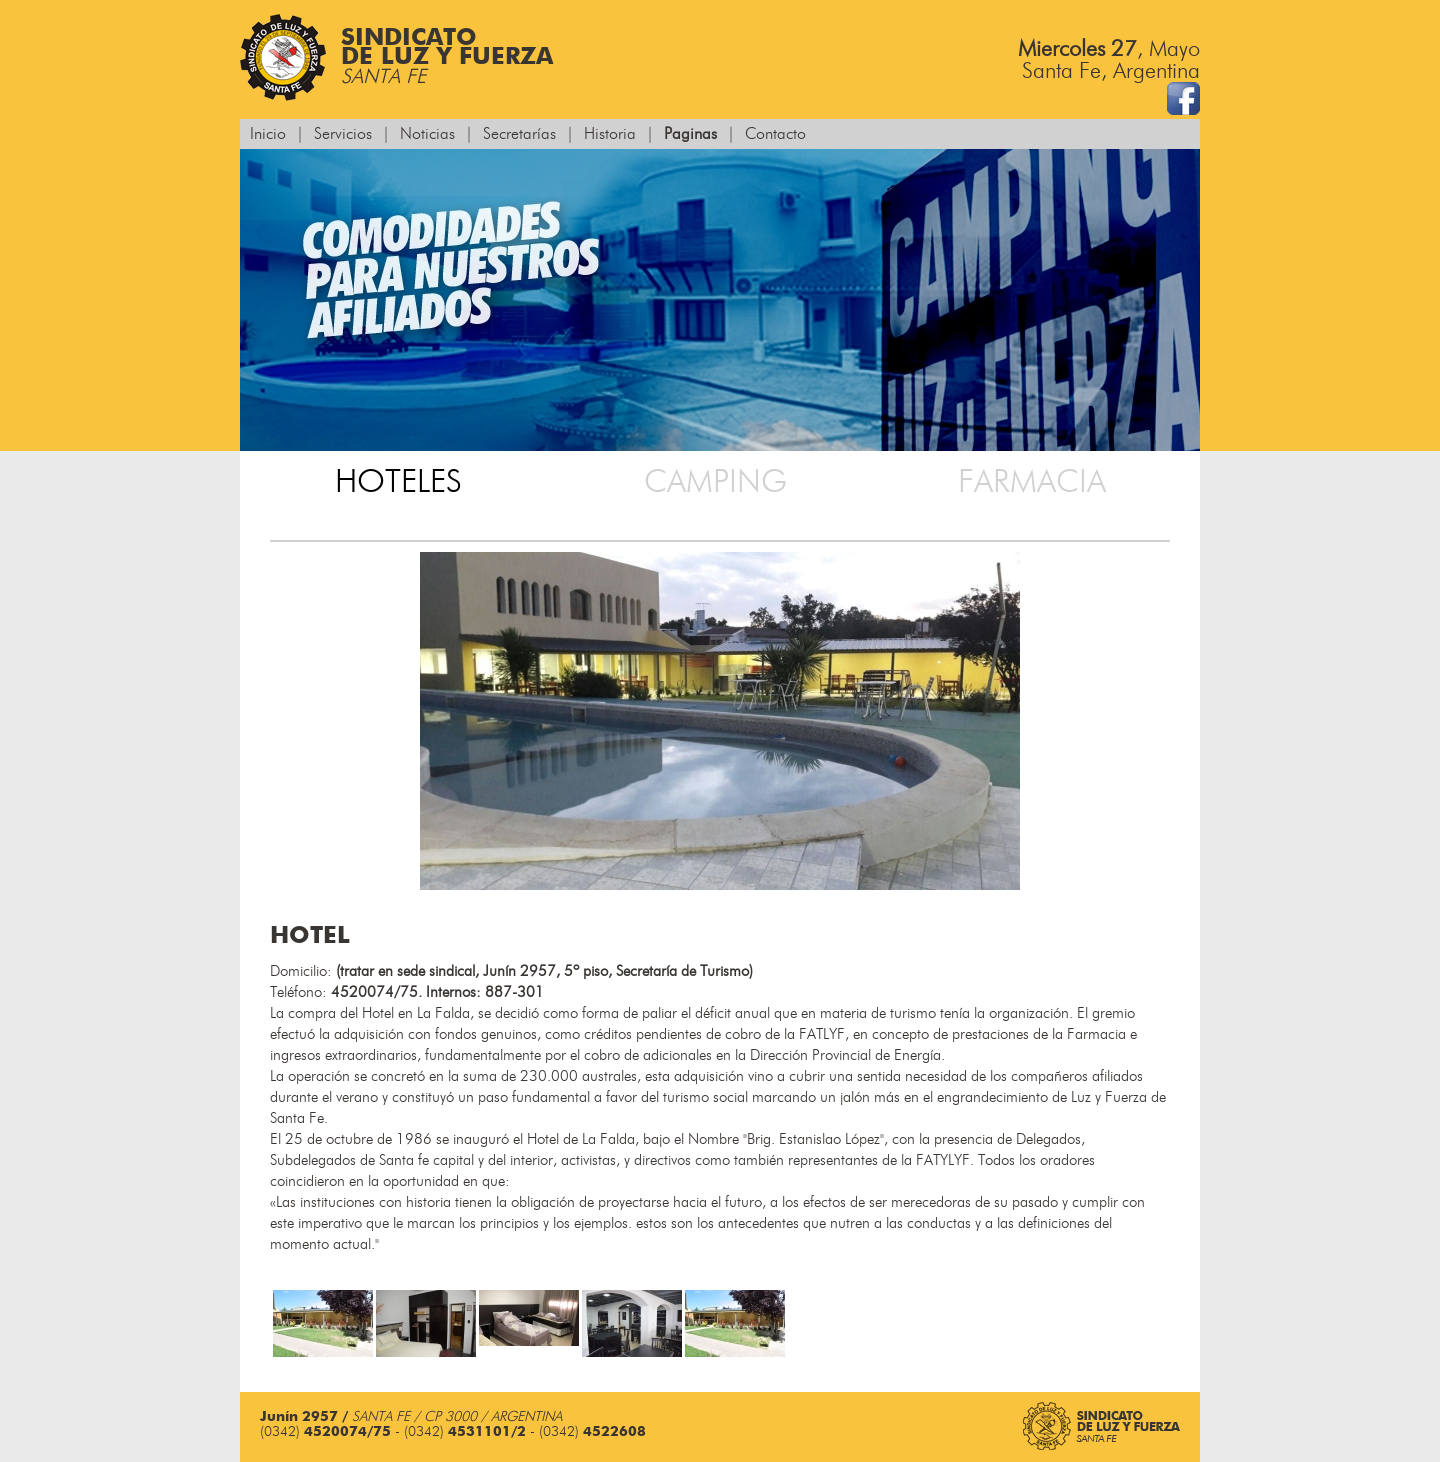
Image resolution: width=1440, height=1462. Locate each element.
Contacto (775, 134)
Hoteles (398, 482)
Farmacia (1032, 482)
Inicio (268, 134)
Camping (715, 482)
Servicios (343, 134)
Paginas (690, 134)
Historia (610, 134)
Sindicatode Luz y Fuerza (396, 57)
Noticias (427, 134)
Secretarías (519, 134)
